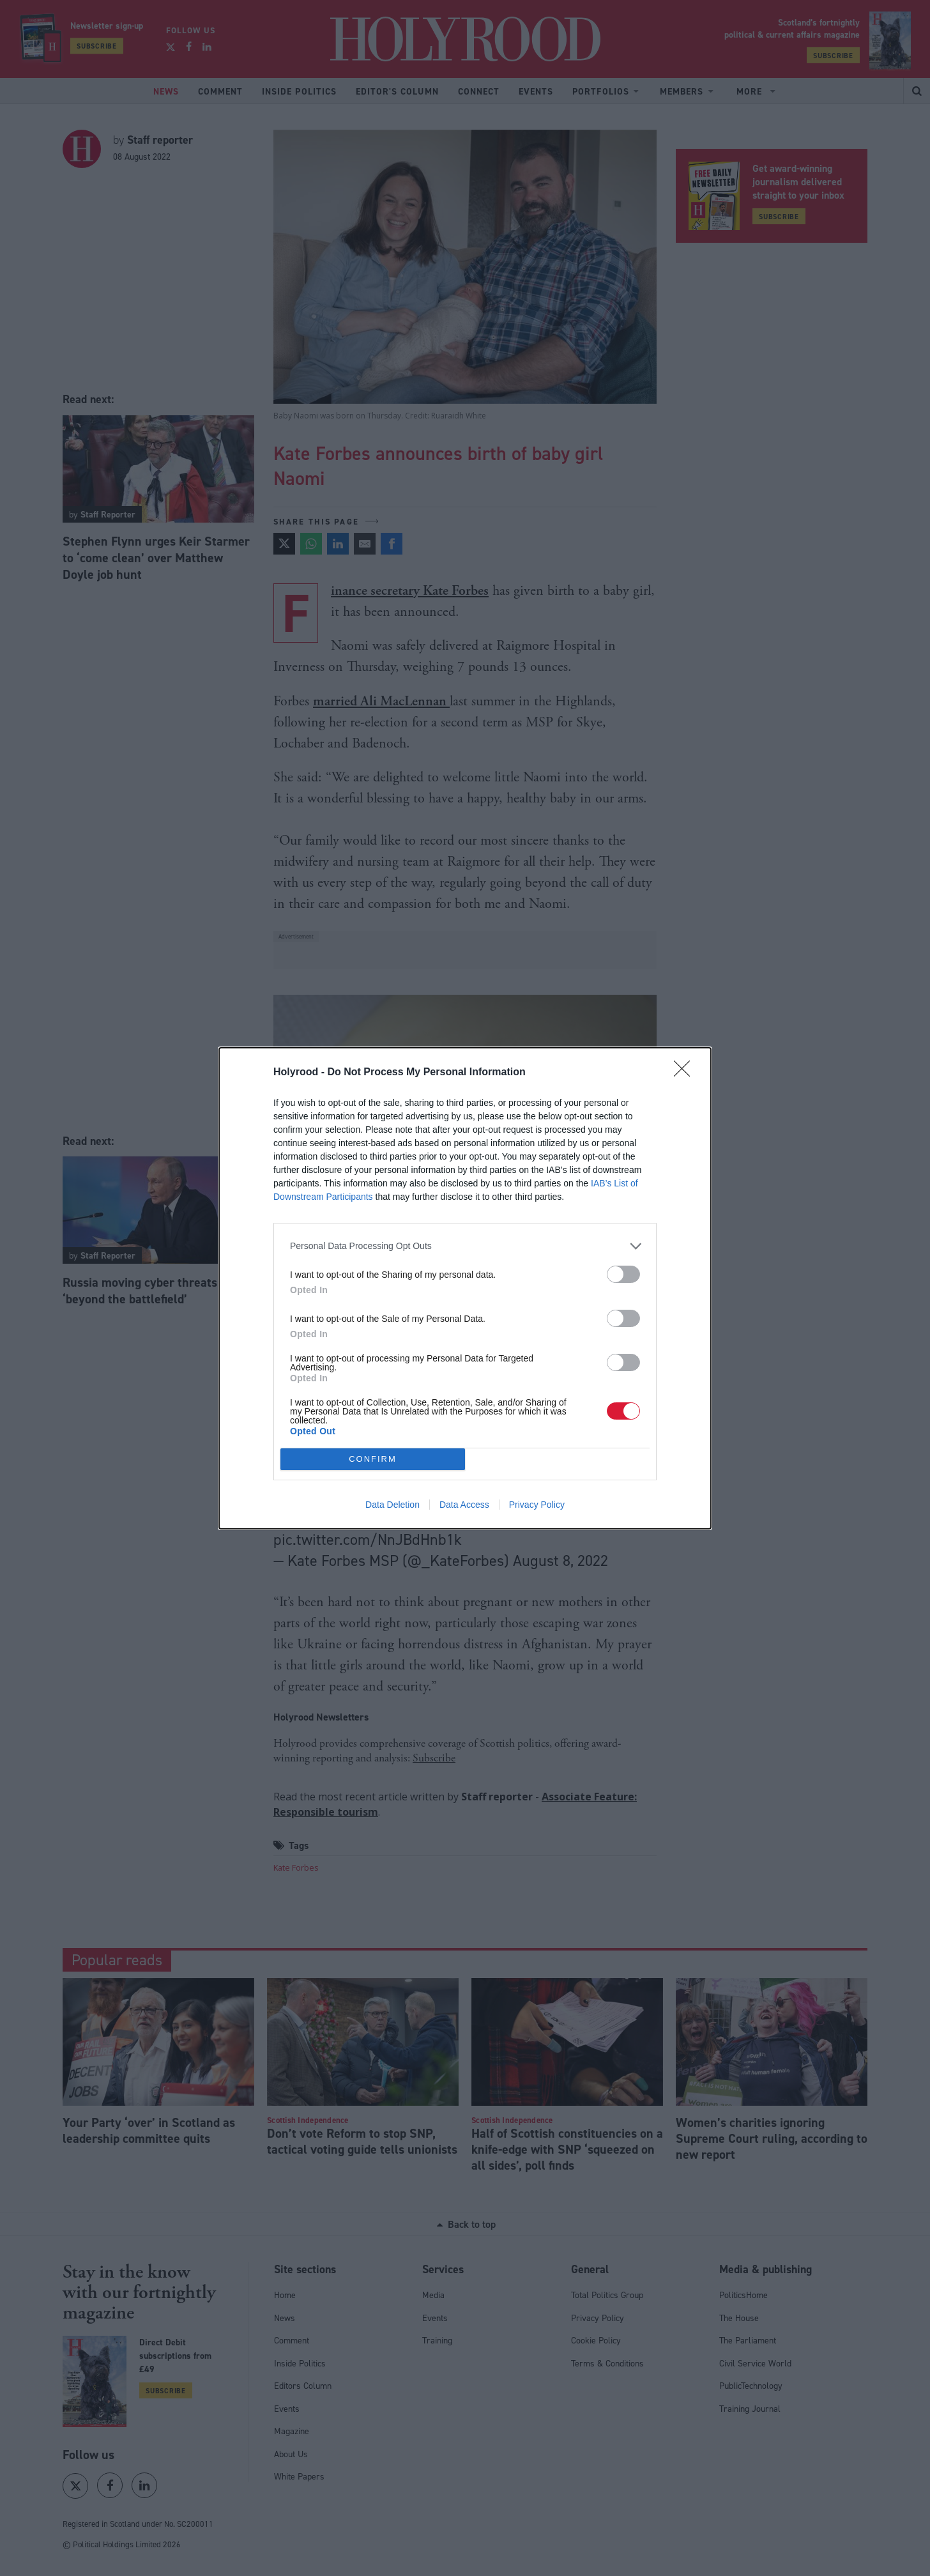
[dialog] (465, 1288)
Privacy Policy (537, 1504)
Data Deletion (392, 1504)
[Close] (686, 1073)
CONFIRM (373, 1459)
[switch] (623, 1274)
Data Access (464, 1504)
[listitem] (465, 1246)
